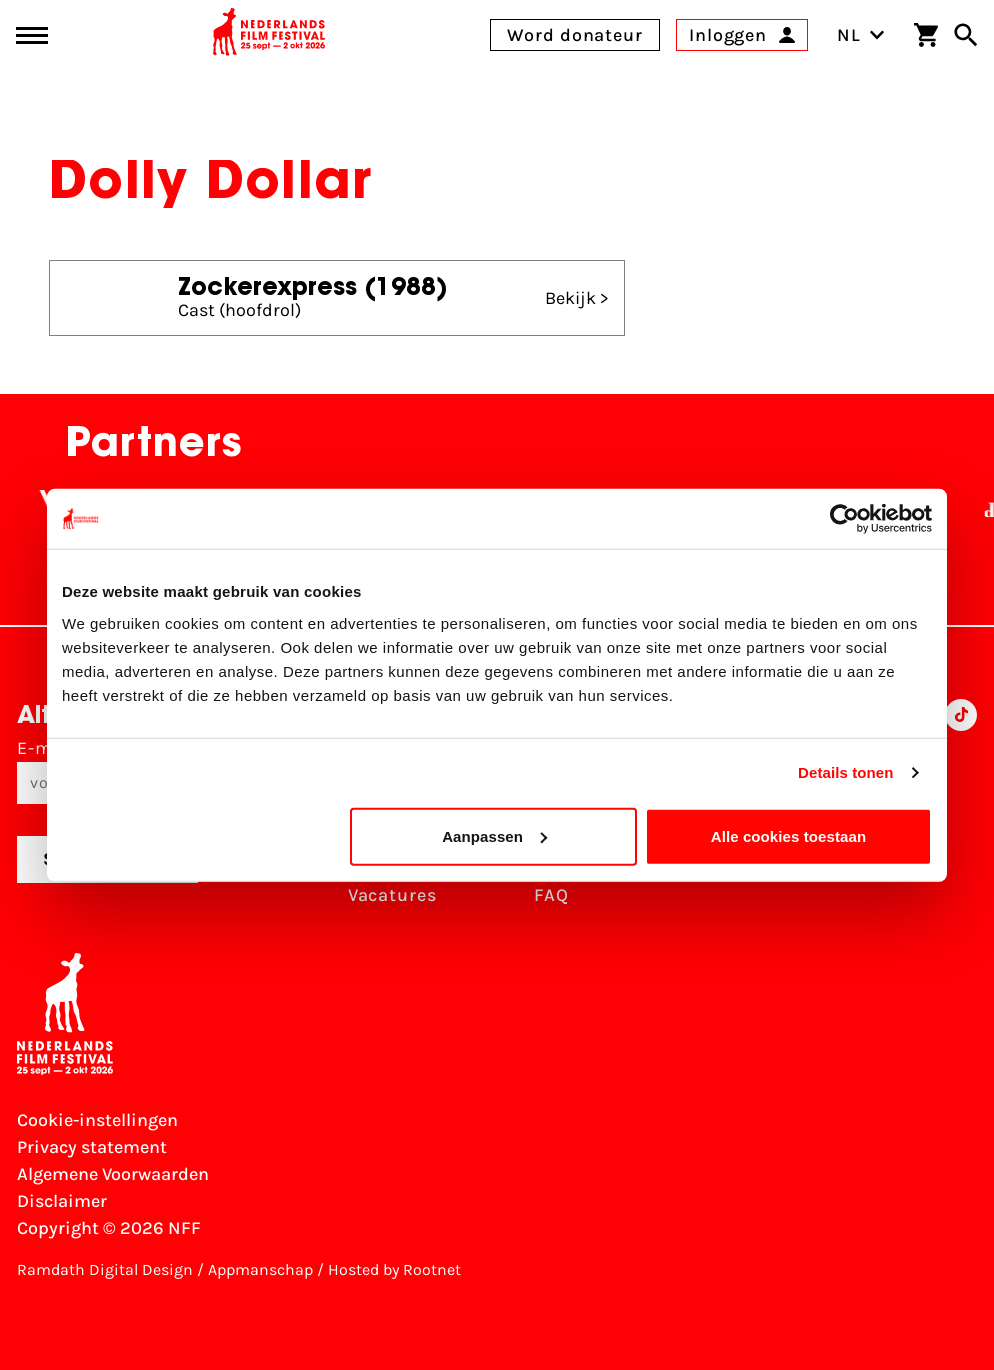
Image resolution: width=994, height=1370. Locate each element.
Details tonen (845, 772)
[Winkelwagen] (926, 35)
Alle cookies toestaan (789, 835)
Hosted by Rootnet (394, 1269)
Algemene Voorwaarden (113, 1174)
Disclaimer (62, 1201)
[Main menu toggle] (32, 35)
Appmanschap (260, 1269)
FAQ (551, 895)
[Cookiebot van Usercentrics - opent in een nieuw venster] (844, 519)
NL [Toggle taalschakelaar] (861, 35)
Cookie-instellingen (97, 1120)
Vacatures (392, 895)
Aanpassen (494, 835)
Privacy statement (92, 1147)
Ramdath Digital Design (105, 1269)
